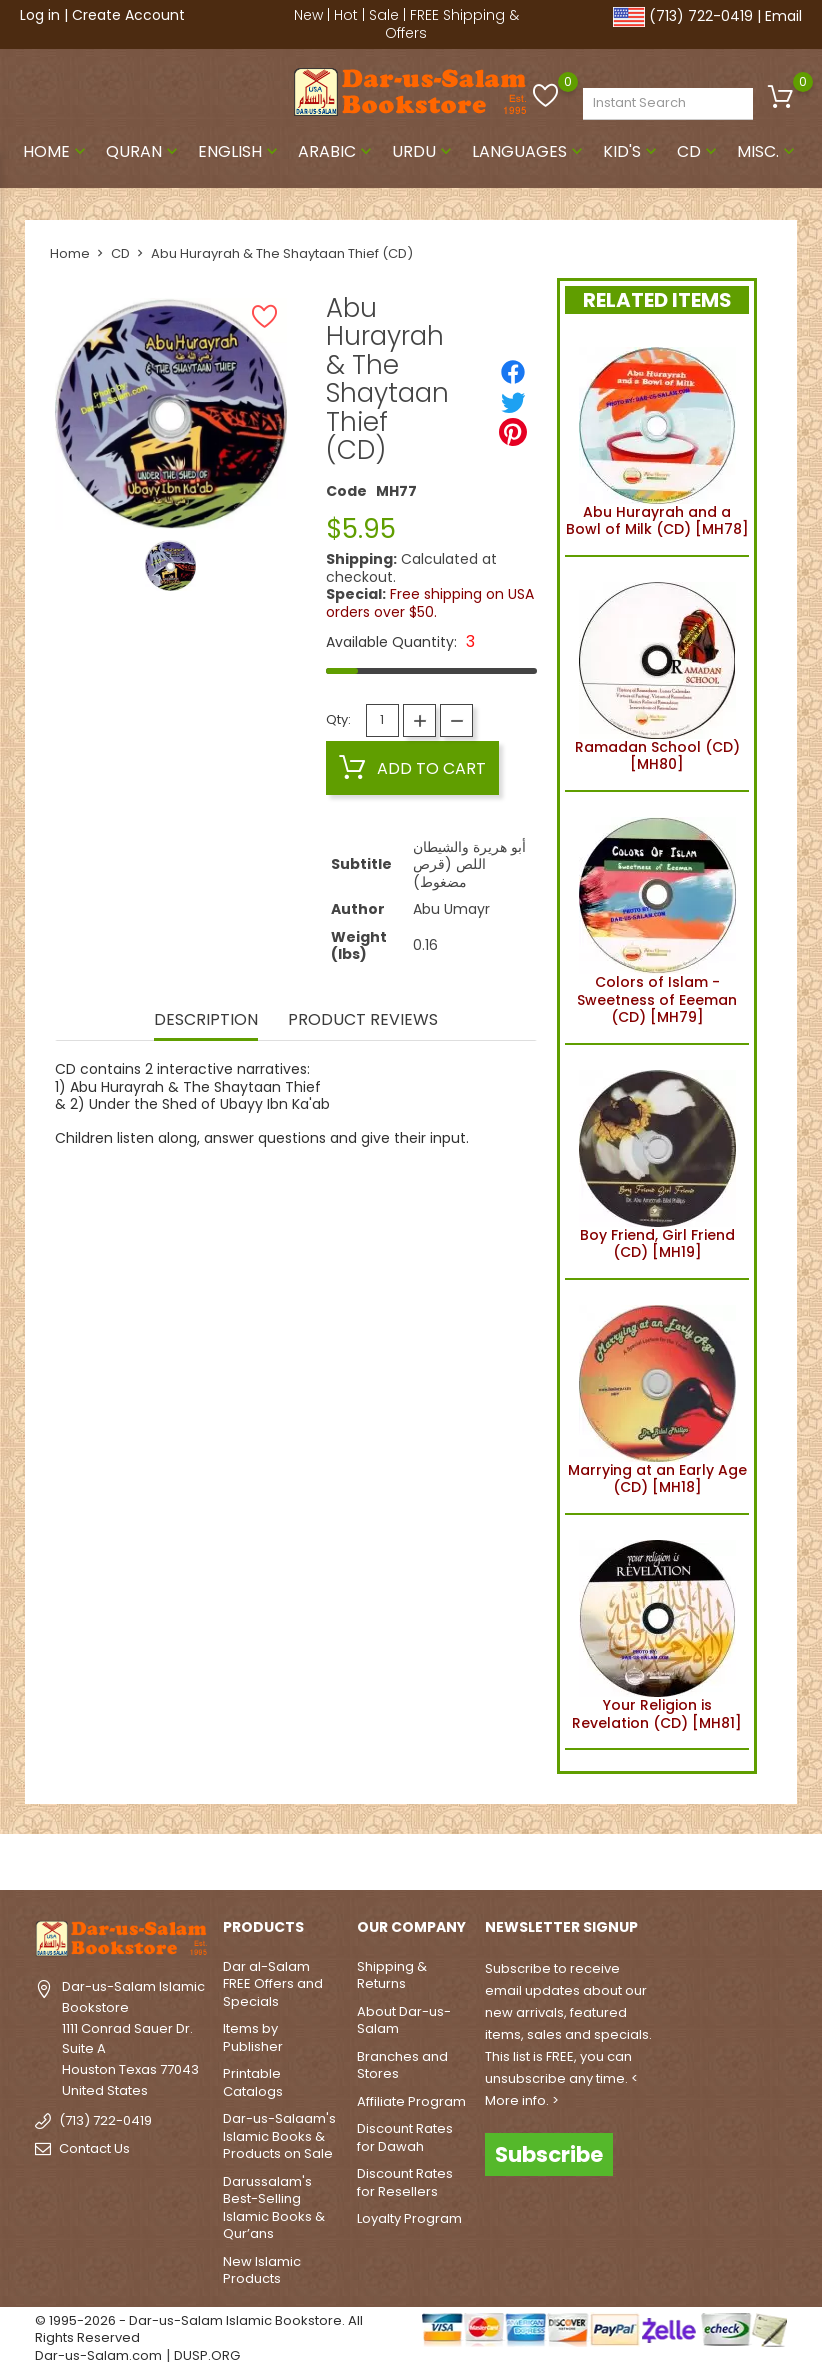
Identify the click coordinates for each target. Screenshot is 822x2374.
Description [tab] (206, 1021)
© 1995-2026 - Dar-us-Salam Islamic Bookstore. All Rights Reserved (199, 2329)
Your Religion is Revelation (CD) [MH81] (657, 1632)
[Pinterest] (513, 432)
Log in (40, 15)
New (308, 15)
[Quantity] (382, 720)
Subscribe (549, 2154)
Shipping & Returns (392, 1975)
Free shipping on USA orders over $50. (430, 603)
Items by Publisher (253, 2037)
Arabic (337, 151)
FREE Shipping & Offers (452, 24)
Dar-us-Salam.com (98, 2355)
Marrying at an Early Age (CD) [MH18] (657, 1397)
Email (783, 16)
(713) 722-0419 (701, 16)
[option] (170, 565)
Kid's (632, 151)
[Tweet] (513, 402)
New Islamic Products (262, 2270)
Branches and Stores (402, 2065)
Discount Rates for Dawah (405, 2137)
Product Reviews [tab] (363, 1021)
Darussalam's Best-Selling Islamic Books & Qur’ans (274, 2208)
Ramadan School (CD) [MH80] (657, 674)
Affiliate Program (411, 2101)
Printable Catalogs (253, 2082)
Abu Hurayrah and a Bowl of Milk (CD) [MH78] (657, 439)
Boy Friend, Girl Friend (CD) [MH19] (657, 1162)
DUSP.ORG (207, 2355)
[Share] (513, 372)
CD (699, 151)
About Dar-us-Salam (404, 2020)
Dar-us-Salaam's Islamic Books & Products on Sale (279, 2136)
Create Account (128, 15)
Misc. (768, 151)
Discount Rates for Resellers (405, 2182)
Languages (529, 151)
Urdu (424, 151)
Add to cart (412, 768)
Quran (144, 151)
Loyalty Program (409, 2218)
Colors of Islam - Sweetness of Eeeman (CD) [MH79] (657, 917)
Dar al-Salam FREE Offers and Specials (273, 1984)
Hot (346, 15)
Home (56, 151)
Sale (384, 15)
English (240, 151)
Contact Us (94, 2148)
